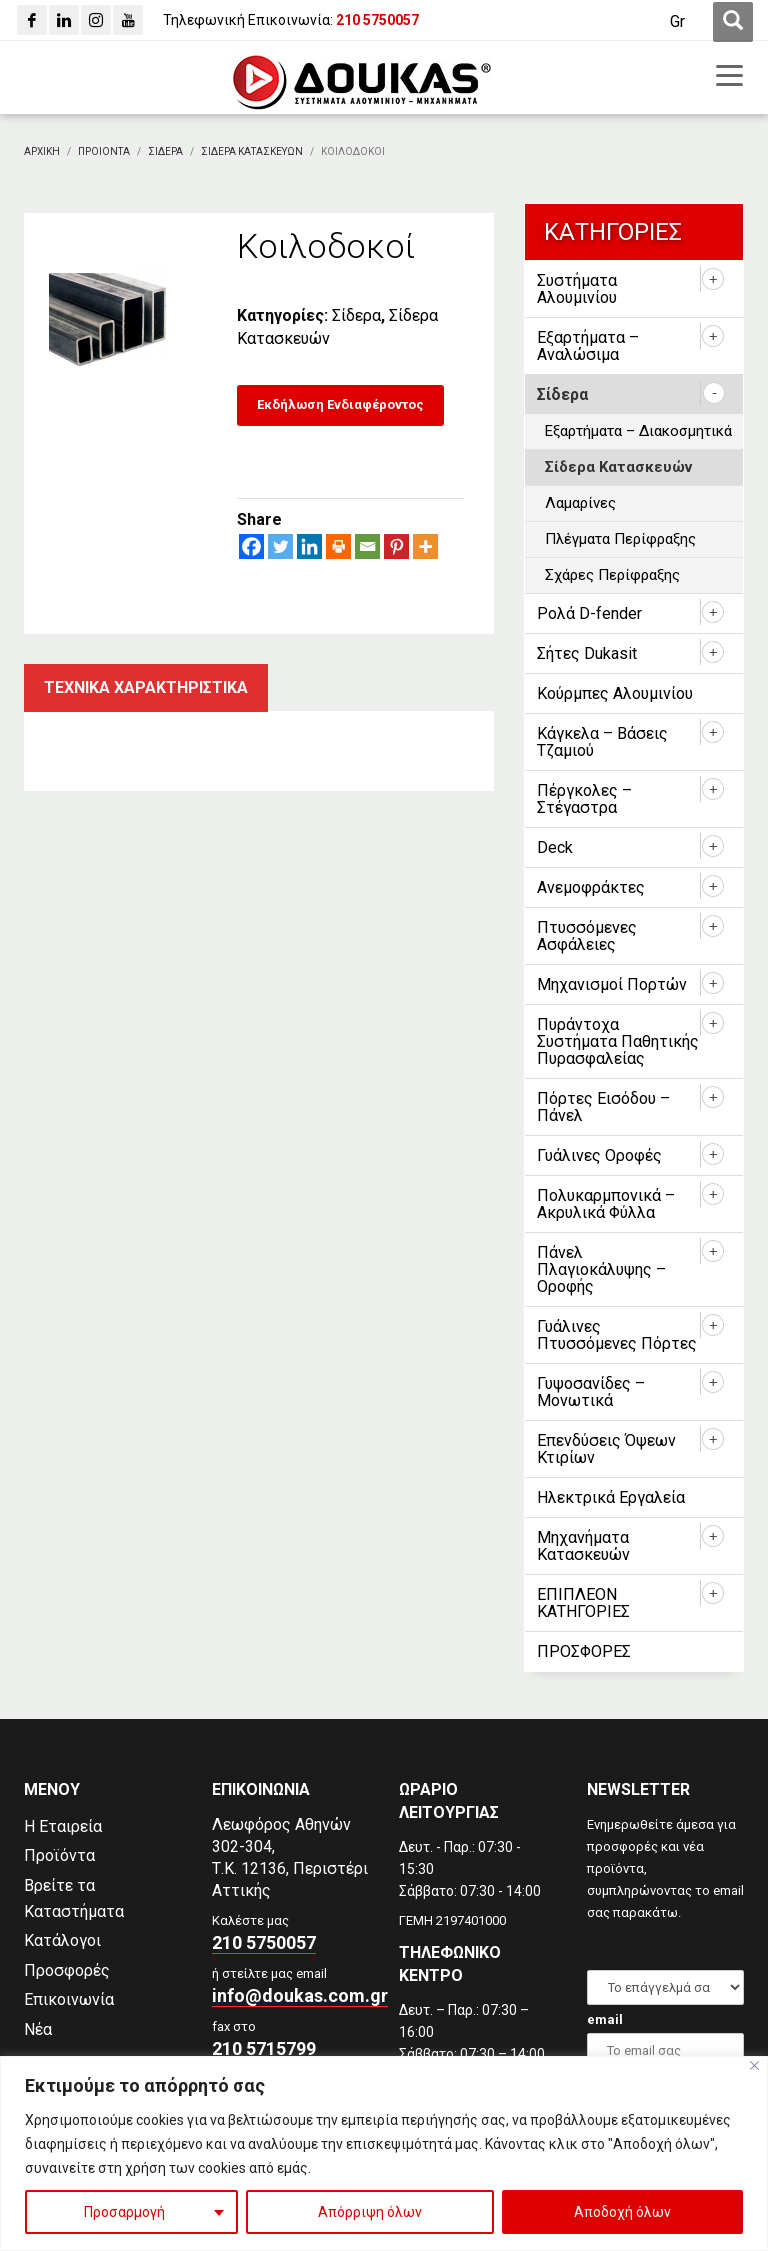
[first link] (733, 22)
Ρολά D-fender (589, 613)
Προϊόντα (59, 1855)
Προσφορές (67, 1970)
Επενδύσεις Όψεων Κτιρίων (606, 1449)
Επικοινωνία (69, 1999)
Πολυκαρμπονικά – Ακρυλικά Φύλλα (606, 1204)
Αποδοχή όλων (622, 2212)
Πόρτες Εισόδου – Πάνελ (603, 1107)
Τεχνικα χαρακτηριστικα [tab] (146, 687)
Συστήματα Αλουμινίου (577, 289)
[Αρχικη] (42, 151)
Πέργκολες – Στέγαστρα (584, 799)
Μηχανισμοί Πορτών (612, 984)
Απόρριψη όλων (370, 2212)
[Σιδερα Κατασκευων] (252, 151)
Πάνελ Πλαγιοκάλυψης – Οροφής (601, 1269)
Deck (555, 847)
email (605, 2019)
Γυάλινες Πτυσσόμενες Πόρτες (617, 1335)
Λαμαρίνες (580, 503)
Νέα (38, 2029)
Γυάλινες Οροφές (599, 1155)
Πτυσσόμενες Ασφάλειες (587, 936)
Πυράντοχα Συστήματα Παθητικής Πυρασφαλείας (618, 1041)
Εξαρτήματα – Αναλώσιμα (588, 346)
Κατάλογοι (62, 1940)
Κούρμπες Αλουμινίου (615, 693)
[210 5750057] (377, 20)
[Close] (754, 2065)
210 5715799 (264, 2048)
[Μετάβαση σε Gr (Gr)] (677, 22)
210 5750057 (264, 1942)
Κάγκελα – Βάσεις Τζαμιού (602, 742)
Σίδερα (356, 315)
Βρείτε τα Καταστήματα (74, 1898)
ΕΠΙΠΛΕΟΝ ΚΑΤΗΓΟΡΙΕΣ (583, 1603)
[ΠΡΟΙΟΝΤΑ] (104, 151)
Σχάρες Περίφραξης (612, 575)
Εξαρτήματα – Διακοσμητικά (638, 431)
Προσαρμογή (124, 2212)
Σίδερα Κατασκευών (618, 467)
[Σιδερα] (165, 151)
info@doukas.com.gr (300, 1995)
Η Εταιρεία (63, 1826)
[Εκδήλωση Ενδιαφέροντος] (340, 405)
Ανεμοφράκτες (591, 887)
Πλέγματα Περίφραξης (620, 539)
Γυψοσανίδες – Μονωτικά (591, 1392)
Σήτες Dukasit (587, 653)
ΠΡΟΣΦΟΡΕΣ (584, 1651)
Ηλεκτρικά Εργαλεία (611, 1497)
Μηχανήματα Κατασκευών (583, 1546)
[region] (384, 2153)
